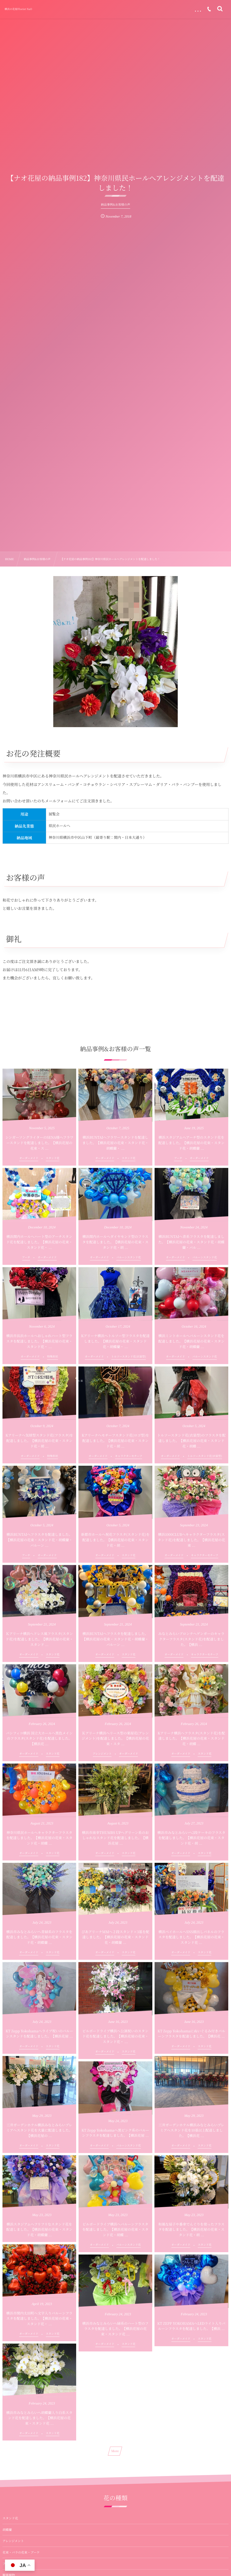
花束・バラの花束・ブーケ (21, 2552)
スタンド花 (10, 2518)
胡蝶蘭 (7, 2529)
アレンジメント (13, 2541)
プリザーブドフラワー (17, 2563)
